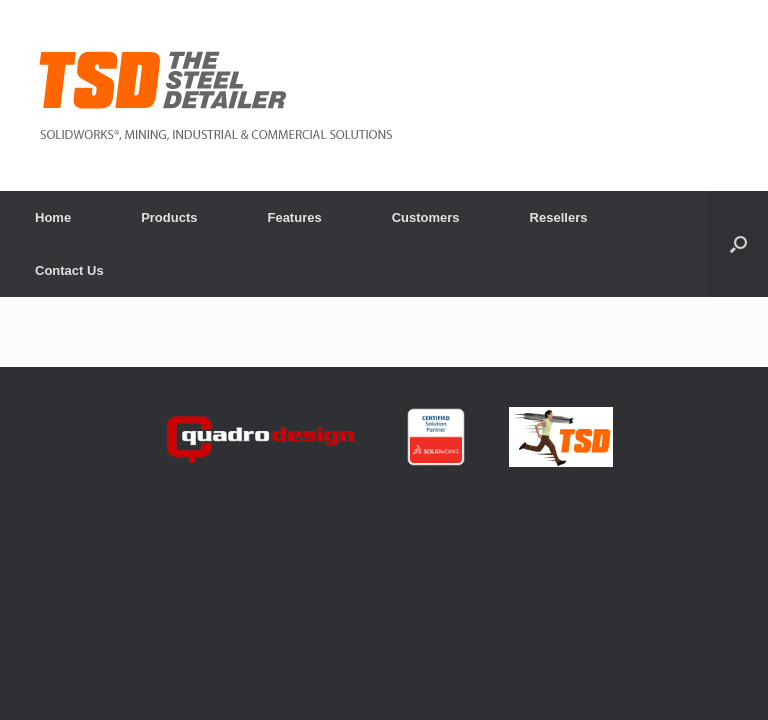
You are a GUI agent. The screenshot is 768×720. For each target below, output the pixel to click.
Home (53, 217)
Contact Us (69, 270)
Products (169, 217)
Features (294, 217)
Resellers (559, 217)
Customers (426, 217)
